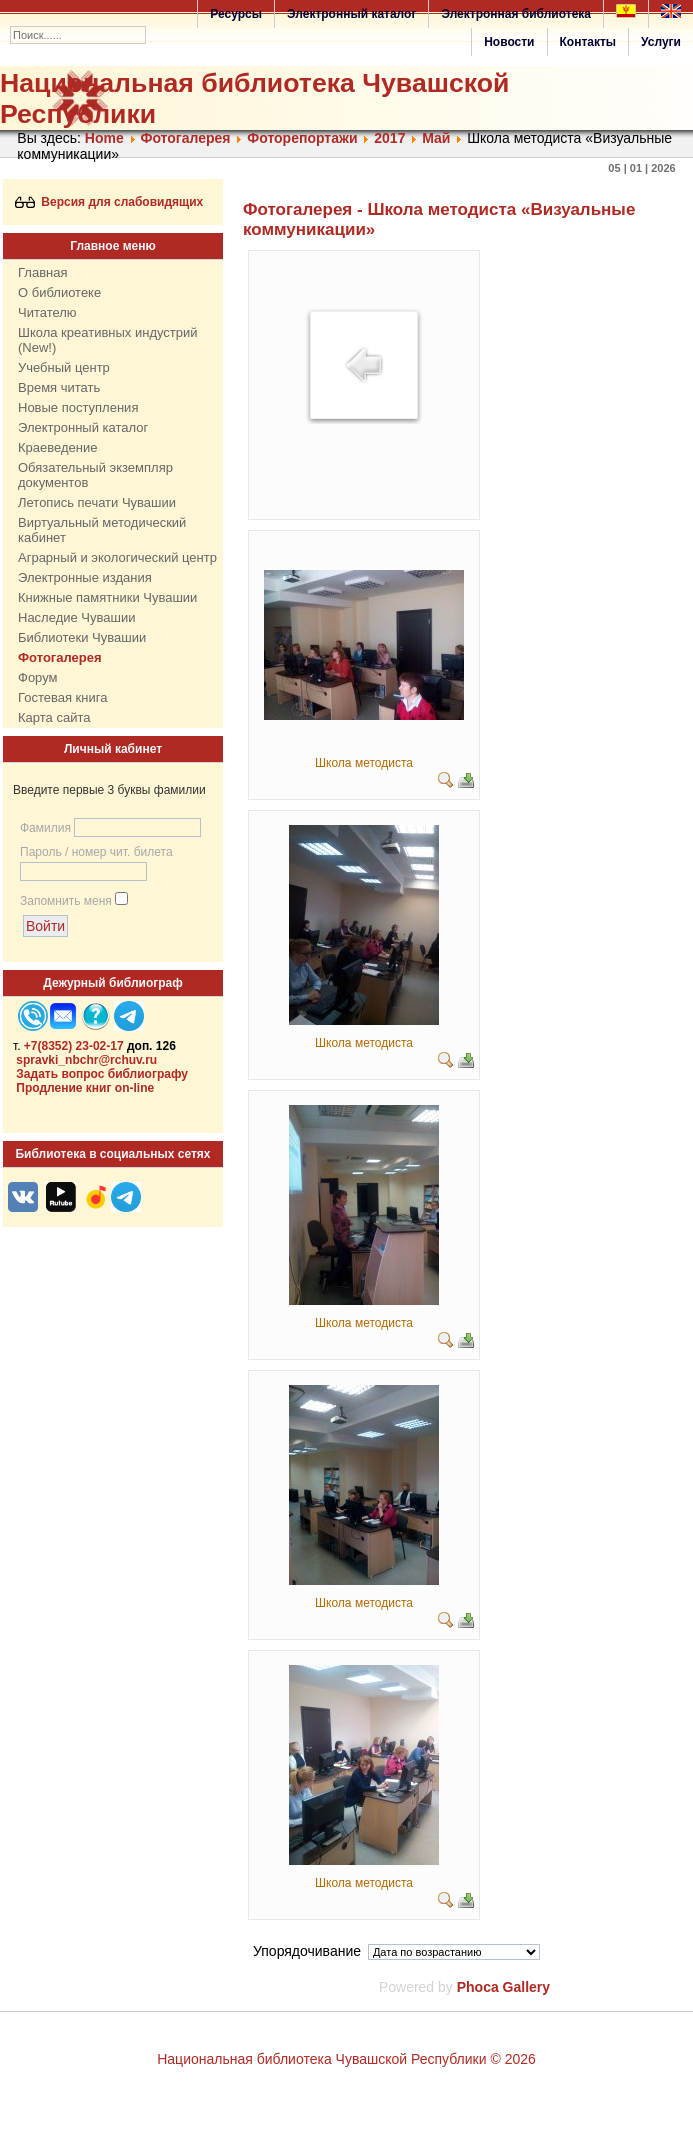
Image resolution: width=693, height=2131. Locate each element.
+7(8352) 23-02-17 (74, 1046)
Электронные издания (85, 577)
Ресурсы (236, 14)
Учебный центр (64, 367)
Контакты (588, 42)
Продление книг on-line (85, 1088)
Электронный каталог (351, 14)
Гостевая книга (62, 697)
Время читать (59, 387)
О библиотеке (59, 292)
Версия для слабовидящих (109, 202)
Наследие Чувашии (76, 617)
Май (436, 138)
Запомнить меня (66, 901)
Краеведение (57, 447)
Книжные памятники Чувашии (107, 597)
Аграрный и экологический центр (117, 557)
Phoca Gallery (503, 1987)
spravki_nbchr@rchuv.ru (86, 1060)
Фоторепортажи (302, 138)
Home (104, 138)
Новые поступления (78, 407)
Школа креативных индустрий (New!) (108, 340)
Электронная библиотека (516, 14)
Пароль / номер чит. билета (96, 852)
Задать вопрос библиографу (102, 1074)
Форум (38, 677)
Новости (509, 42)
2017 (389, 138)
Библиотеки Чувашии (82, 637)
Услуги (661, 42)
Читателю (47, 312)
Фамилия (45, 828)
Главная (42, 272)
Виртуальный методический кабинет (102, 530)
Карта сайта (54, 717)
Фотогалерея (185, 138)
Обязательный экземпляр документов (95, 475)
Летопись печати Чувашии (97, 502)
